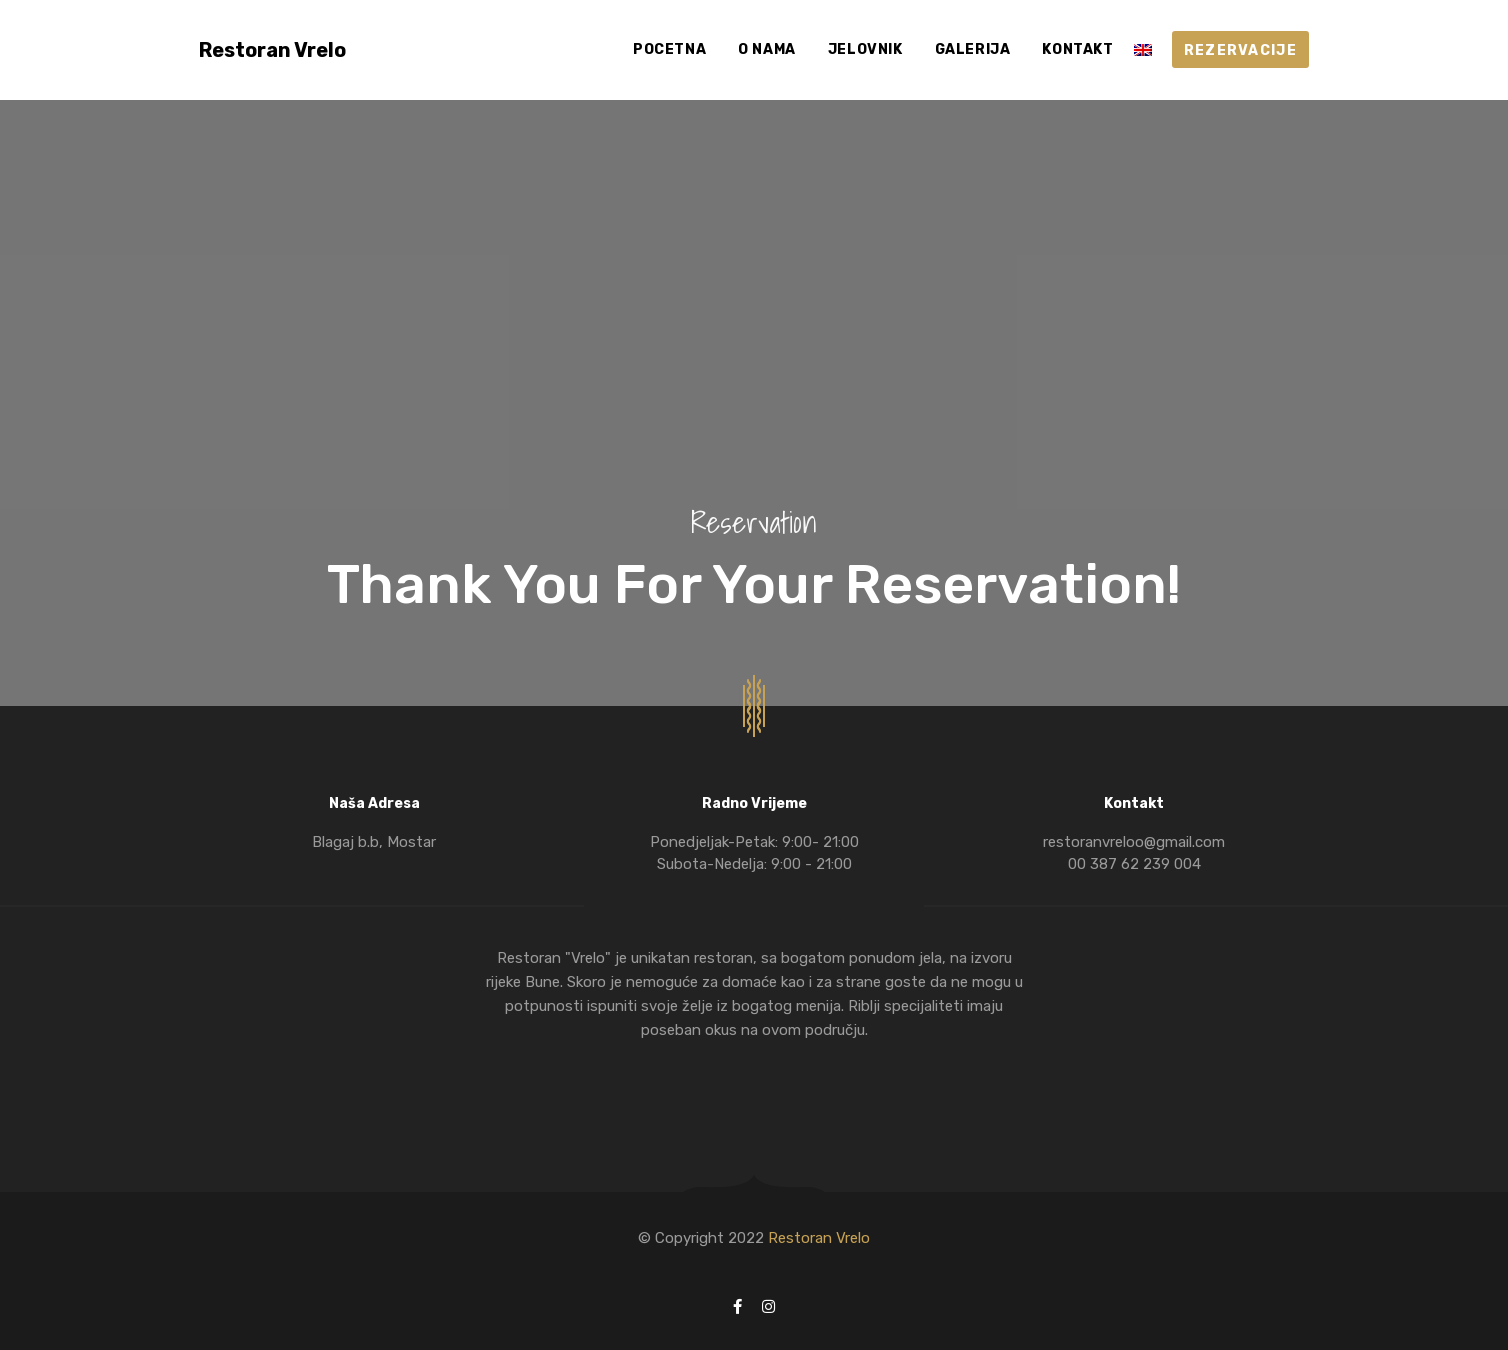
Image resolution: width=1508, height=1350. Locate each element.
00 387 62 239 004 (1134, 864)
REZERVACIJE (1240, 50)
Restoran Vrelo (819, 1238)
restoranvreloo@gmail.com (1134, 842)
